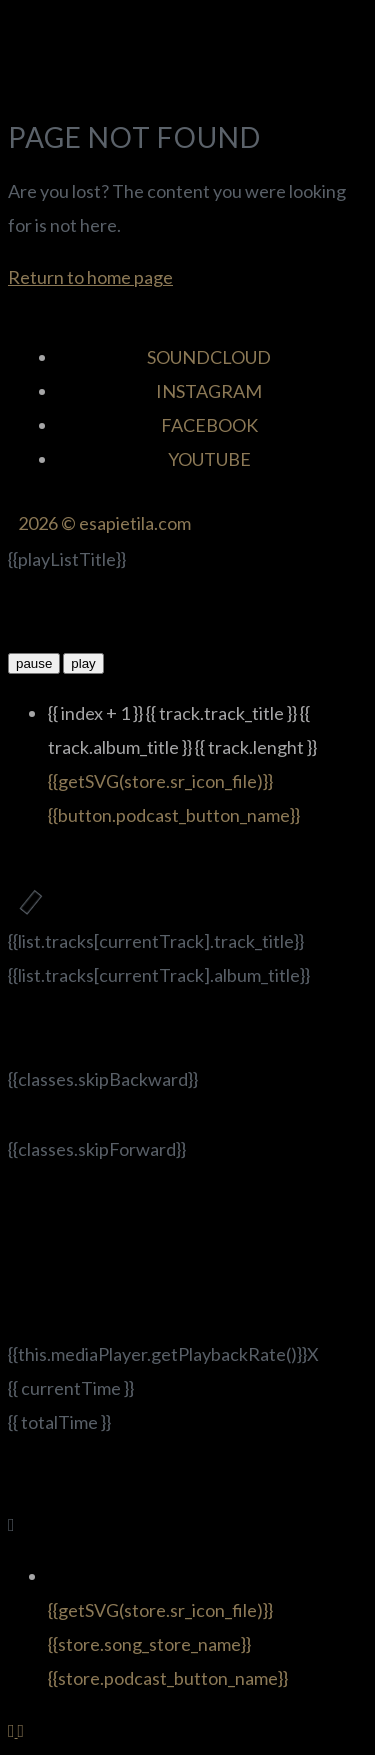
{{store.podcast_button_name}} (168, 1678)
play (83, 663)
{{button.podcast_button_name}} (174, 815)
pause (34, 663)
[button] (187, 84)
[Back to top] (13, 1730)
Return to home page (90, 277)
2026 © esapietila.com (104, 523)
